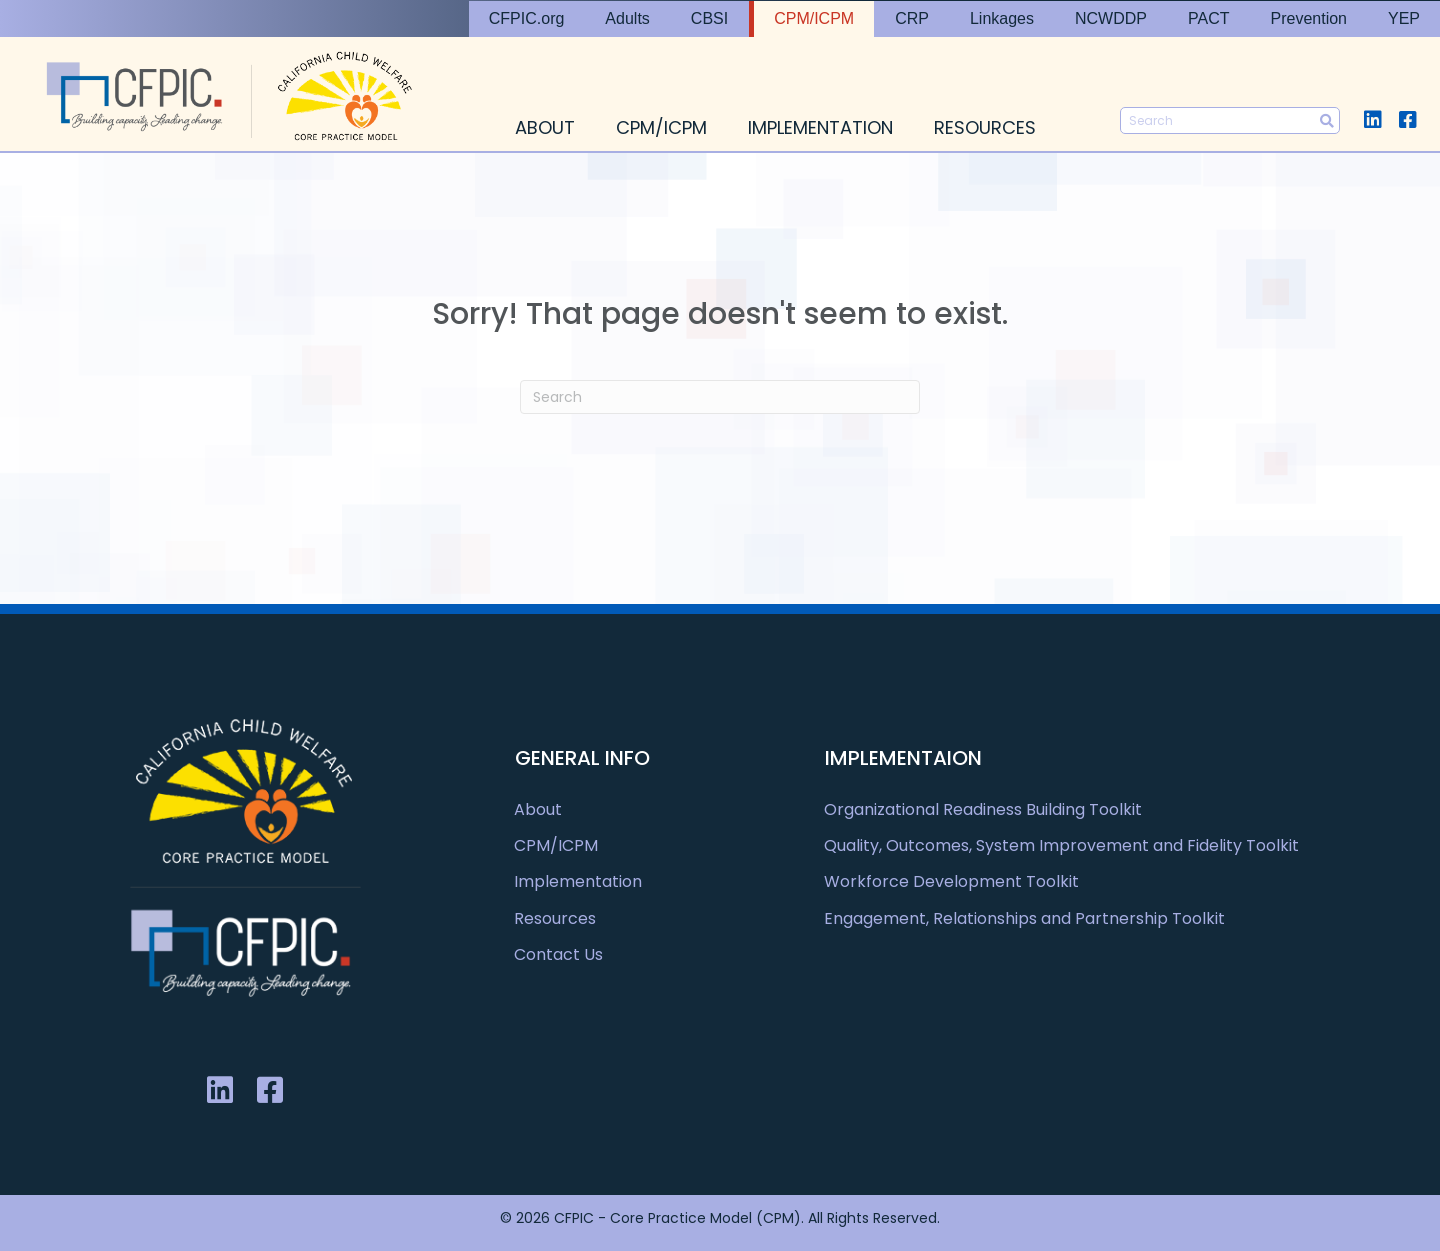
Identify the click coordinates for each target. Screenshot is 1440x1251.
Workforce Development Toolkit (951, 881)
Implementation (820, 127)
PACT (1208, 18)
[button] (1372, 119)
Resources (985, 127)
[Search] (720, 397)
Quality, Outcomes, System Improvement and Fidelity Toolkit (1061, 845)
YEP (1404, 18)
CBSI (709, 18)
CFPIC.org (527, 18)
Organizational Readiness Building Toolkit (983, 809)
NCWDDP (1111, 18)
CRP (912, 18)
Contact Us (558, 954)
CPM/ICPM (814, 18)
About (545, 127)
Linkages (1002, 18)
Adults (627, 18)
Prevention (1308, 18)
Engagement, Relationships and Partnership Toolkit (1024, 918)
